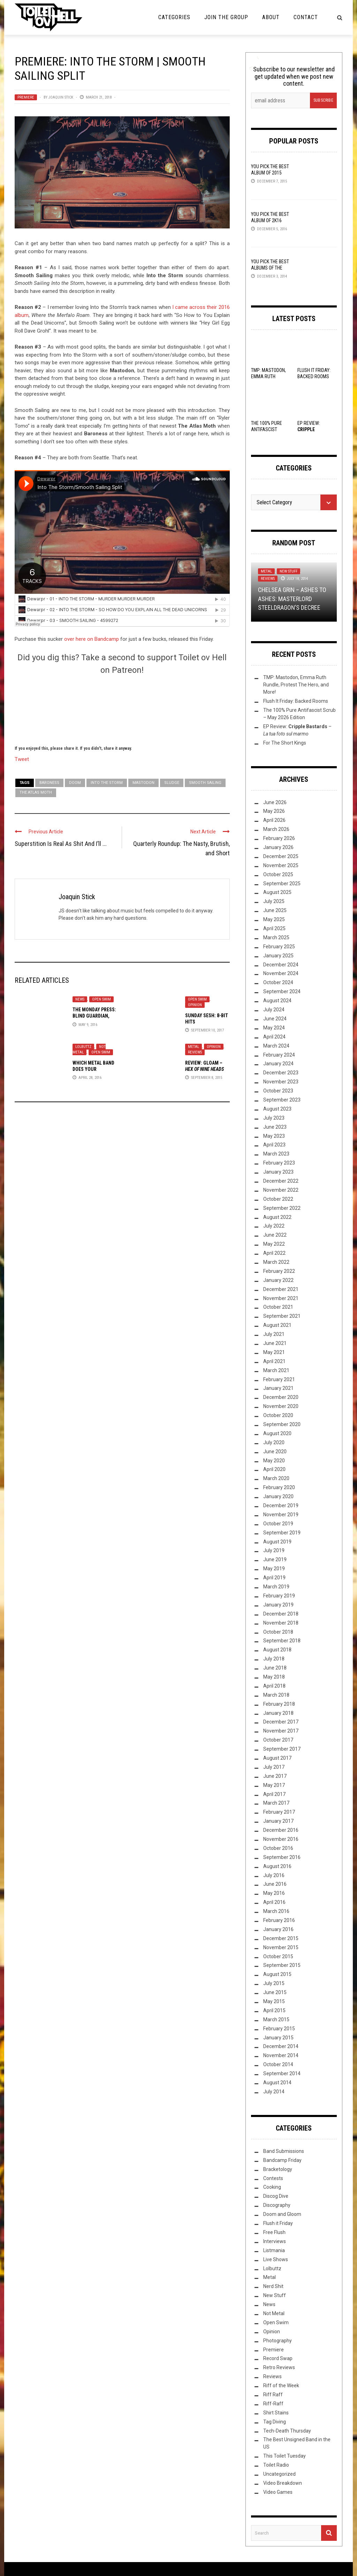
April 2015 (274, 2010)
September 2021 (282, 1316)
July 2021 (273, 1334)
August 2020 (277, 1433)
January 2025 (278, 955)
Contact (306, 17)
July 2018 (273, 1658)
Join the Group (226, 17)
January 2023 (278, 1172)
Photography (277, 2340)
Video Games (278, 2492)
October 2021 (278, 1307)
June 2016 (275, 1884)
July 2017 (273, 1767)
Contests (273, 2178)
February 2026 (279, 838)
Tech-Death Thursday (287, 2431)
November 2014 (280, 2055)
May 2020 (274, 1460)
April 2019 (274, 1577)
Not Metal (273, 2313)
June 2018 (275, 1668)
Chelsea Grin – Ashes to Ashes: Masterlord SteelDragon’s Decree (292, 598)
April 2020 (274, 1469)
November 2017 (280, 1731)
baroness (49, 782)
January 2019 (278, 1605)
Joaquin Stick (60, 97)
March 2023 (276, 1154)
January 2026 (278, 847)
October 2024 (278, 982)
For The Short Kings (284, 743)
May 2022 (274, 1244)
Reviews (195, 1052)
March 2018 (276, 1695)
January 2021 (278, 1388)
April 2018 (274, 1686)
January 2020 (278, 1496)
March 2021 (276, 1370)
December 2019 (280, 1505)
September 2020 (282, 1424)
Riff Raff (273, 2394)
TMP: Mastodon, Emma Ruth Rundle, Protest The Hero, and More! (296, 685)
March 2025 (276, 937)
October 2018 (278, 1632)
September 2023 (282, 1100)
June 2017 (275, 1776)
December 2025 (280, 856)
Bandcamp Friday (282, 2160)
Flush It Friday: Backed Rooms (295, 701)
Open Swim (101, 999)
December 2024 (280, 964)
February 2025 (279, 946)
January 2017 (278, 1821)
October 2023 (278, 1091)
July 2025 (273, 901)
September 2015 (282, 1965)
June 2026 (275, 802)
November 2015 (280, 1947)
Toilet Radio (276, 2465)
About (271, 17)
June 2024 (275, 1018)
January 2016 (278, 1929)
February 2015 (279, 2028)
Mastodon (143, 782)
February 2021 (279, 1379)
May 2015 (274, 2001)
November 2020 (280, 1406)
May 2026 (274, 811)
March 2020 (276, 1478)
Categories (174, 17)
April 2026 (274, 820)
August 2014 (277, 2082)
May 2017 (274, 1785)
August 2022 (277, 1217)
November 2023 (280, 1081)
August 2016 (277, 1866)
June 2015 (275, 1992)
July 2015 (273, 1983)
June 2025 (275, 910)
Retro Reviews (279, 2367)
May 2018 (274, 1677)
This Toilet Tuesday (284, 2456)
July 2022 (273, 1226)
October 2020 (278, 1415)
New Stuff (288, 571)
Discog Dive (275, 2196)
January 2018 (278, 1713)
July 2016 (273, 1875)
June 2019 (275, 1559)
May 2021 (274, 1352)
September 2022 (282, 1208)
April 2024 (274, 1037)
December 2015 (280, 1938)
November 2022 (280, 1190)
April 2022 (274, 1253)
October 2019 (278, 1523)
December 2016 (280, 1830)
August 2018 (277, 1649)
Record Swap (278, 2358)
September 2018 (282, 1640)
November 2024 (280, 973)
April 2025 (274, 928)
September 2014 (282, 2073)
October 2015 (278, 1956)
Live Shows (275, 2259)
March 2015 (276, 2019)
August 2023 (277, 1109)
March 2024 (276, 1046)
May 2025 (274, 919)
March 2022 (276, 1262)
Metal (193, 1046)
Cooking (272, 2187)
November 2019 (280, 1514)
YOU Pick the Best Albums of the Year (270, 268)
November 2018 (280, 1623)
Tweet (22, 759)
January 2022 (278, 1280)
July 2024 (273, 1009)
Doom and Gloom (282, 2214)
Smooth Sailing (205, 782)
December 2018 (280, 1614)
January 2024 (278, 1063)
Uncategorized (279, 2474)
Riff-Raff (273, 2403)
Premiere (25, 97)
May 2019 (274, 1568)
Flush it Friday (278, 2223)
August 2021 (277, 1325)
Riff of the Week (281, 2385)
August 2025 (277, 892)
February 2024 (279, 1055)
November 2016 (280, 1839)
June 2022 (275, 1235)
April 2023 (274, 1144)
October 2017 (278, 1740)
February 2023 (279, 1163)
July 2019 (273, 1550)
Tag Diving (274, 2422)
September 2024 (282, 991)
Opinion (195, 1005)
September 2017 (282, 1749)
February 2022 (279, 1271)
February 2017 (279, 1812)
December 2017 (280, 1722)
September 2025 (282, 883)
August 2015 (277, 1974)
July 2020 (273, 1442)
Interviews (274, 2241)
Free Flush (274, 2232)
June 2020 (275, 1451)
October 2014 (278, 2064)
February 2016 (279, 1920)
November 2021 (280, 1298)
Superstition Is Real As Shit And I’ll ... (61, 843)
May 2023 (274, 1136)
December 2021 (280, 1289)
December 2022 (280, 1181)
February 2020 (279, 1487)
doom (75, 782)
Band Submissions (283, 2151)
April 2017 (274, 1794)
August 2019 (277, 1541)
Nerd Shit (273, 2286)
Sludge (171, 782)
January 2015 (278, 2037)
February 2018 (279, 1704)
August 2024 (277, 1000)
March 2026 (276, 829)
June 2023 (275, 1127)
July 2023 (273, 1118)
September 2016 (282, 1857)
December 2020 (280, 1397)
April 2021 (274, 1361)
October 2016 (278, 1848)
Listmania (274, 2250)
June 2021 (275, 1343)
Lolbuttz (83, 1046)
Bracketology (277, 2169)
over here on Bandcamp (91, 639)
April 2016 (274, 1902)
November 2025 (280, 865)
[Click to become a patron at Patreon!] (122, 709)
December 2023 (280, 1072)
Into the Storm (107, 782)
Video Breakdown (282, 2483)
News (79, 999)
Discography (276, 2205)
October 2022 (278, 1199)
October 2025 (278, 874)
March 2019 (276, 1586)
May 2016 (274, 1893)
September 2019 (282, 1532)
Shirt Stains (276, 2412)
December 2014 (280, 2046)
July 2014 (273, 2091)
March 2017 (276, 1803)
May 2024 (274, 1027)
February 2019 (279, 1595)
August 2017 (277, 1758)
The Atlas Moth (36, 792)
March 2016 (276, 1911)
